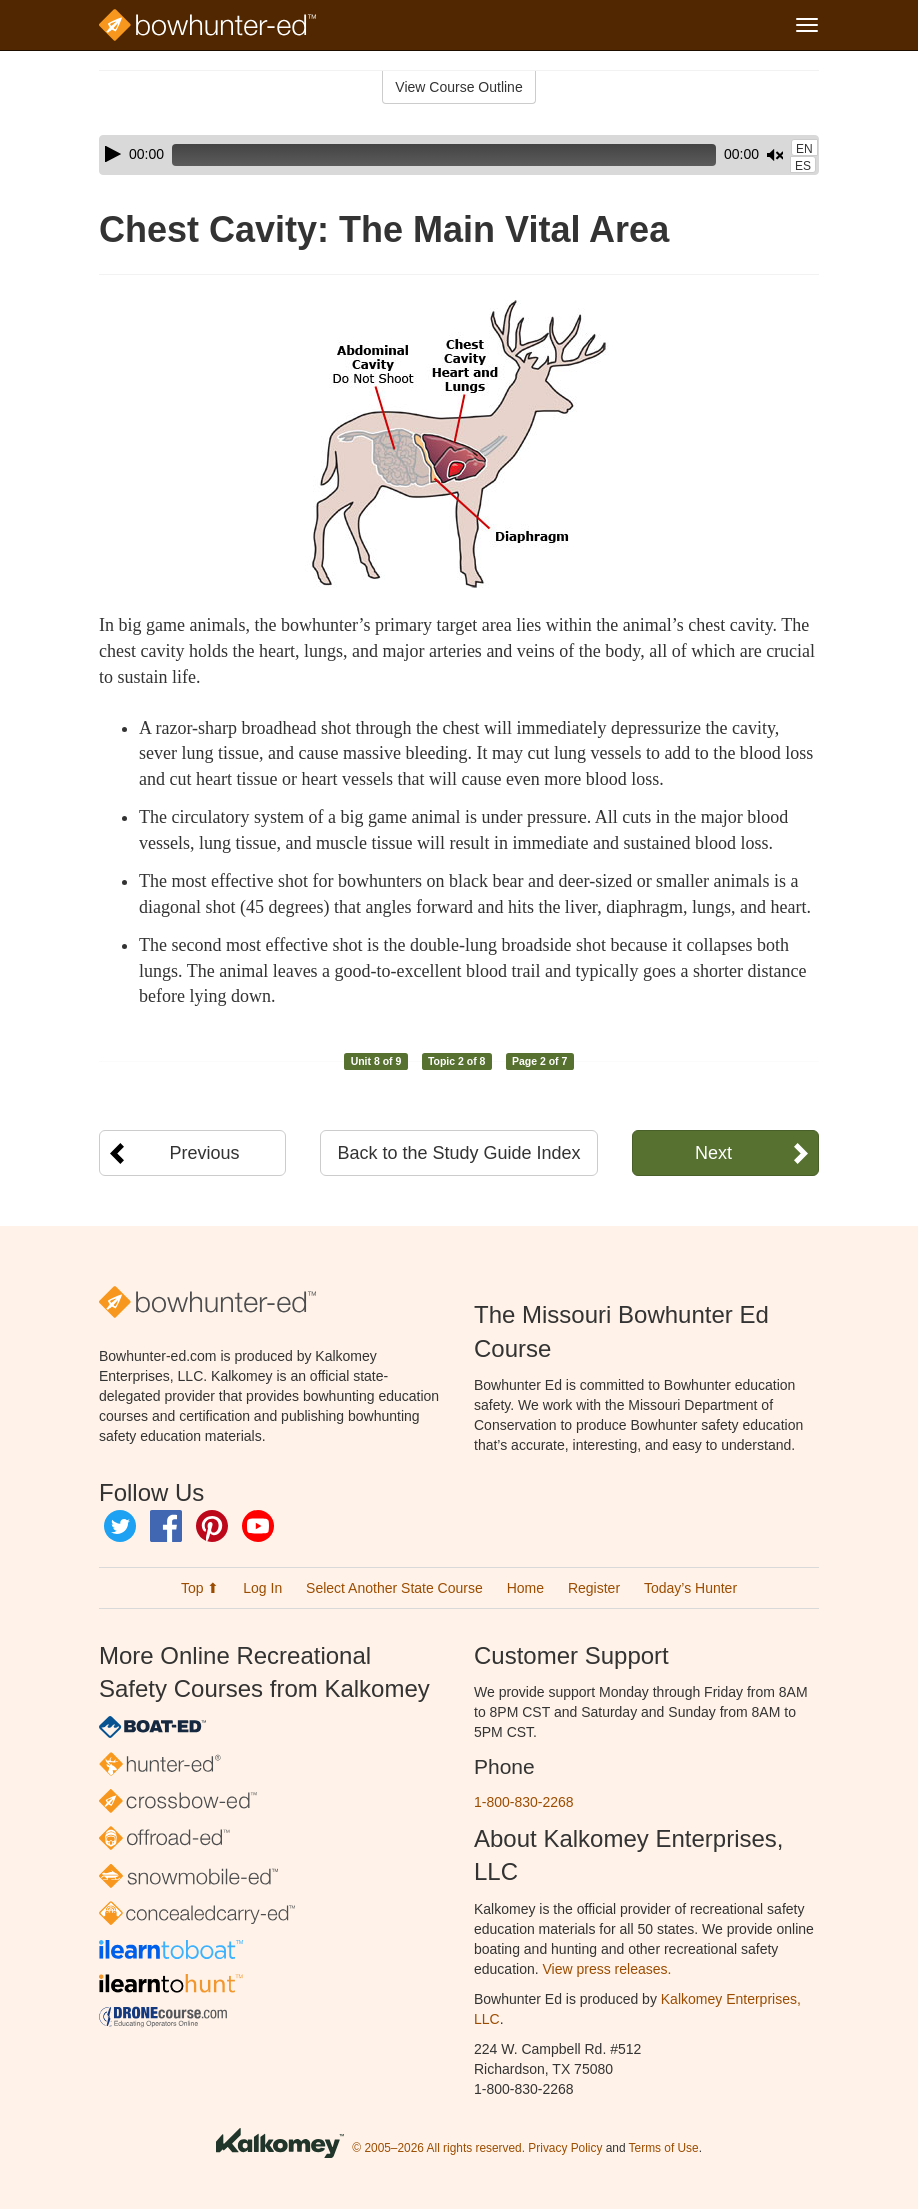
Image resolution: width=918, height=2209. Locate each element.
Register (594, 1588)
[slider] (416, 155)
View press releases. (607, 1969)
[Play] (113, 154)
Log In (262, 1588)
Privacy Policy (565, 2148)
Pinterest (212, 1526)
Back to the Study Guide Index (458, 1153)
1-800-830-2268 (524, 1802)
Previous (205, 1153)
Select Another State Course (394, 1588)
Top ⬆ (200, 1588)
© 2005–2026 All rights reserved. (438, 2148)
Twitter (120, 1526)
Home (525, 1588)
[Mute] (719, 155)
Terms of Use (664, 2148)
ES (803, 166)
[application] (459, 155)
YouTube (258, 1526)
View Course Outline (458, 87)
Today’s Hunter (690, 1588)
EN (804, 149)
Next (713, 1153)
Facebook (166, 1526)
